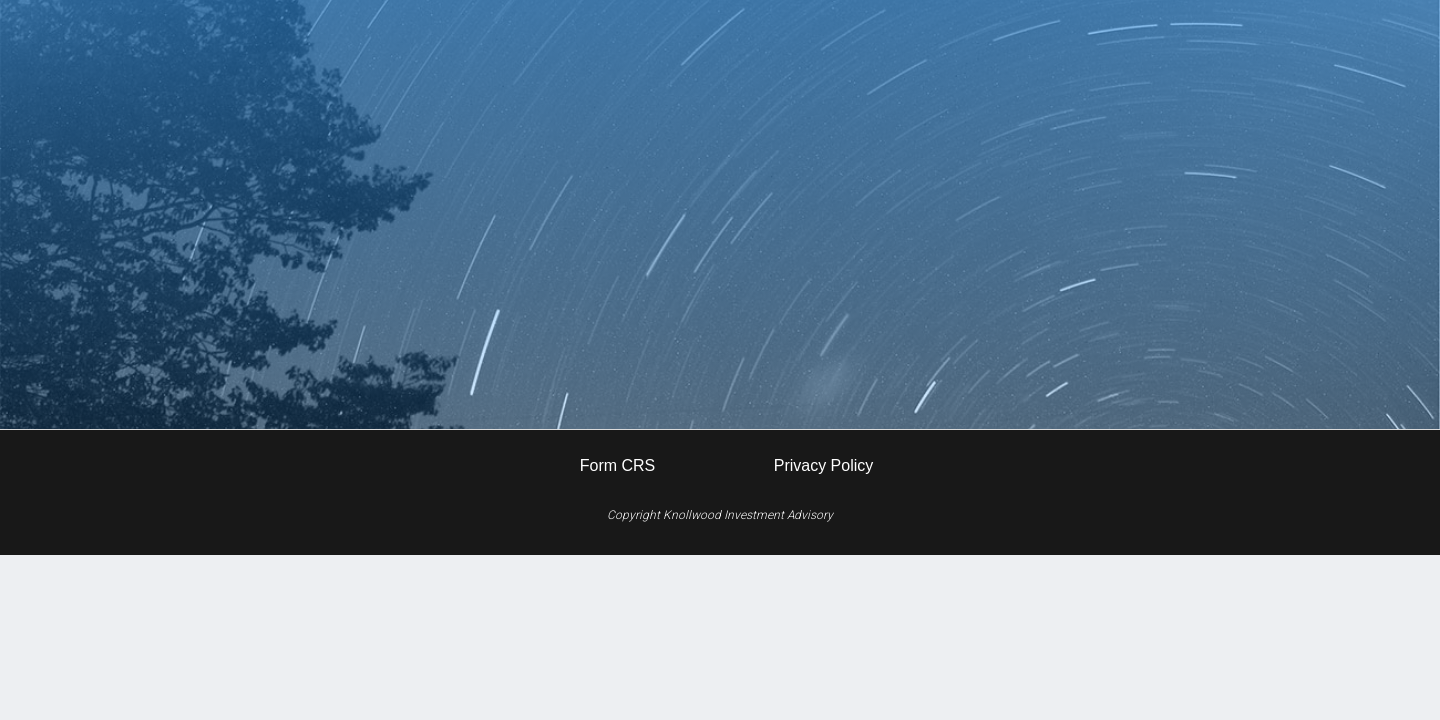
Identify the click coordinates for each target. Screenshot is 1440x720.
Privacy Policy (824, 465)
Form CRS (618, 465)
